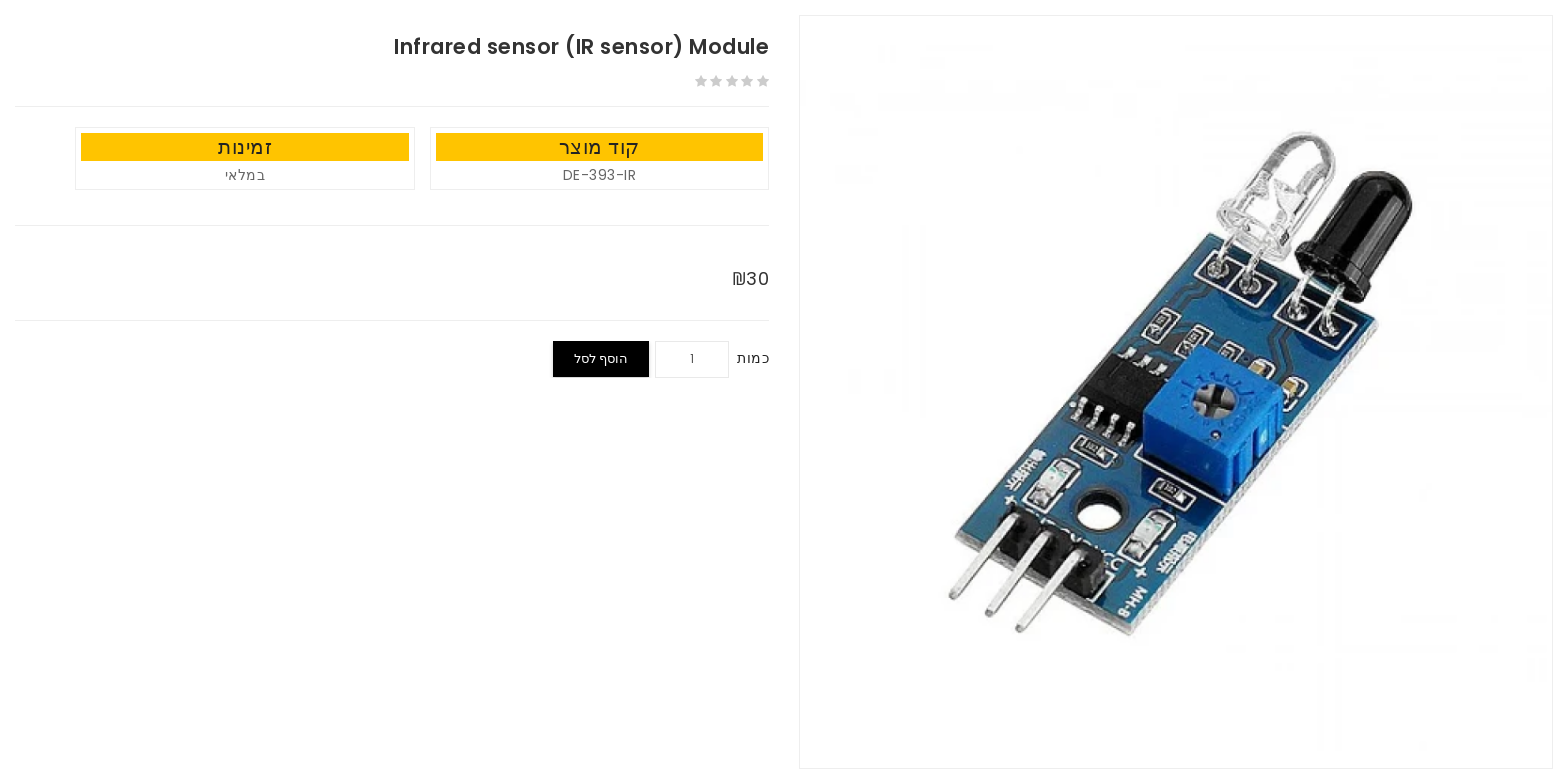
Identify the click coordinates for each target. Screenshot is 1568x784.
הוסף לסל (601, 358)
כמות (753, 358)
